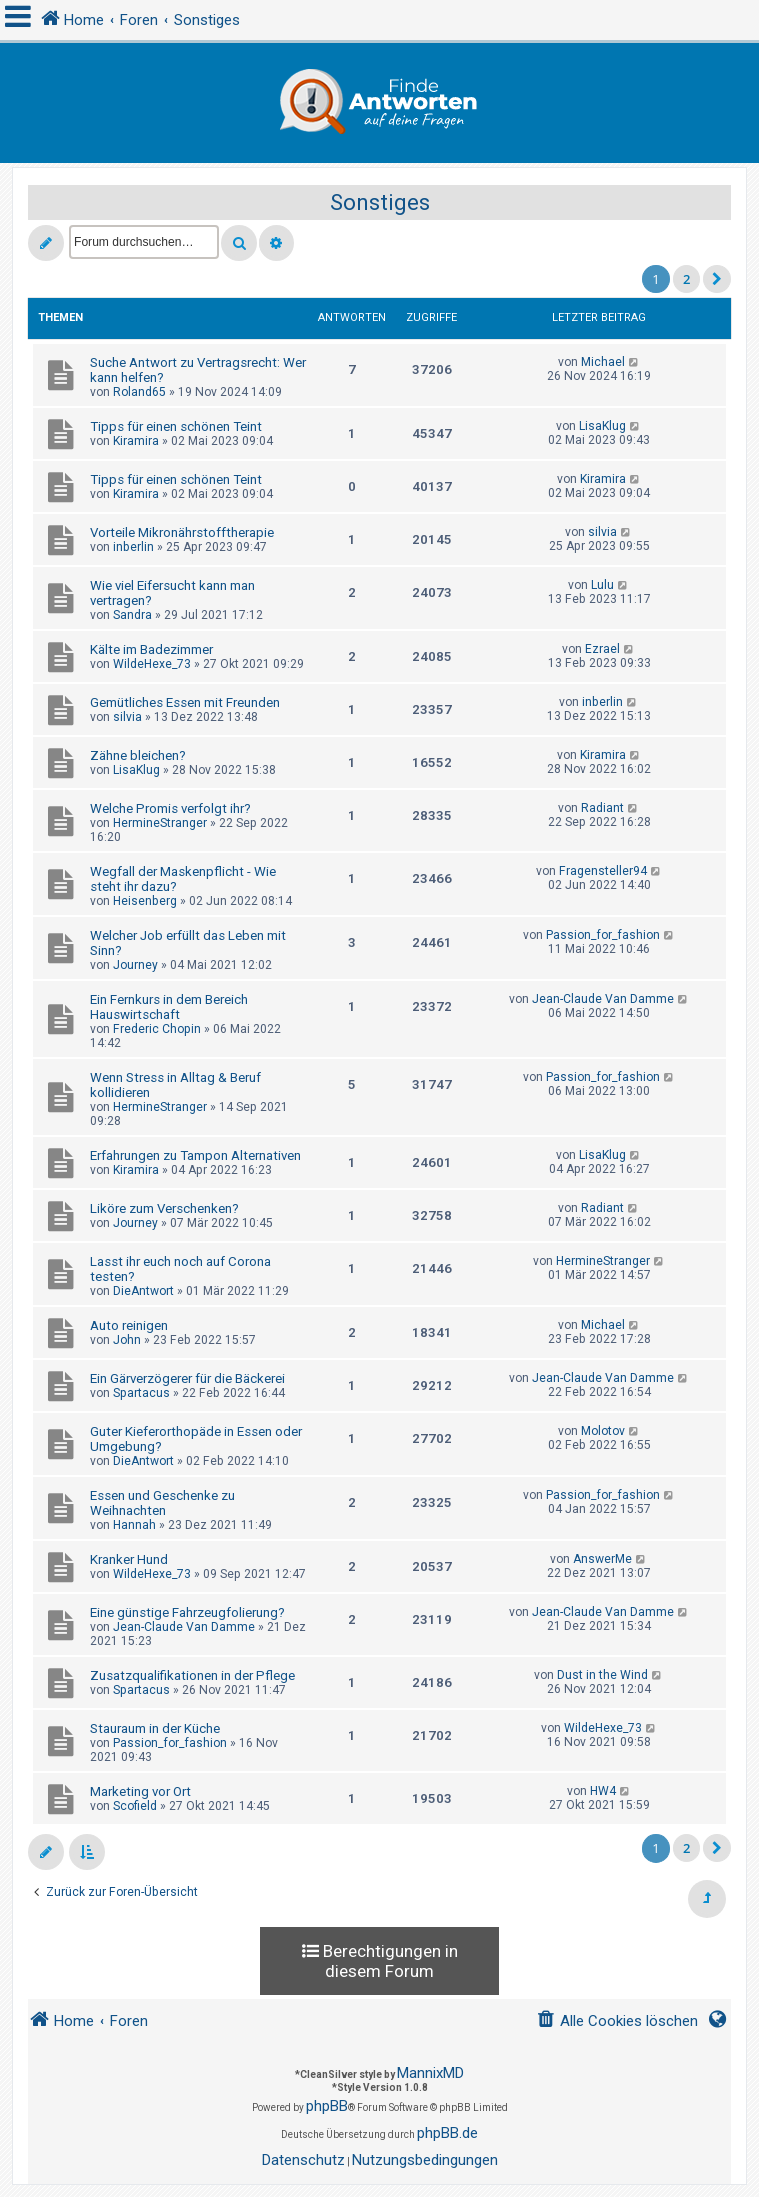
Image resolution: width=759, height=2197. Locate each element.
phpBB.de (447, 2133)
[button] (717, 279)
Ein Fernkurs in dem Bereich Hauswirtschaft (169, 1007)
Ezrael (602, 649)
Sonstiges (380, 202)
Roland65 (139, 392)
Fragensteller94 (603, 871)
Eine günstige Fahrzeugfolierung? (187, 1612)
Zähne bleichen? (138, 755)
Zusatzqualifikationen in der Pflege (192, 1675)
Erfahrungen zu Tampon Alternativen (195, 1155)
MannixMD (430, 2073)
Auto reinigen (129, 1325)
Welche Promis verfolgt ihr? (170, 808)
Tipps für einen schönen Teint (176, 426)
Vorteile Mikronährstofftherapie (182, 532)
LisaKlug (602, 426)
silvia (602, 532)
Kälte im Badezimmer (151, 649)
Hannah (134, 1525)
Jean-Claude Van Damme (603, 999)
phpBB (327, 2106)
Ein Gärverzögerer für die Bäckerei (187, 1378)
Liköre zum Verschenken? (164, 1208)
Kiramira (136, 441)
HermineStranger (160, 823)
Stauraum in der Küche (155, 1728)
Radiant (602, 808)
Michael (603, 362)
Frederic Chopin (157, 1029)
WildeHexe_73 (152, 664)
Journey (135, 965)
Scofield (135, 1806)
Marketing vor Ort (140, 1791)
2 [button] (686, 279)
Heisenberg (145, 901)
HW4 (603, 1791)
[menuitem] (617, 2021)
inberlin (133, 547)
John (127, 1340)
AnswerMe (602, 1559)
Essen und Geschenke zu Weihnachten (162, 1503)
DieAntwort (143, 1291)
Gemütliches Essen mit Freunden (185, 702)
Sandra (132, 615)
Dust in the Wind (602, 1675)
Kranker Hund (129, 1559)
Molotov (603, 1431)
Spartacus (141, 1393)
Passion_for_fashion (603, 935)
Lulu (602, 585)
